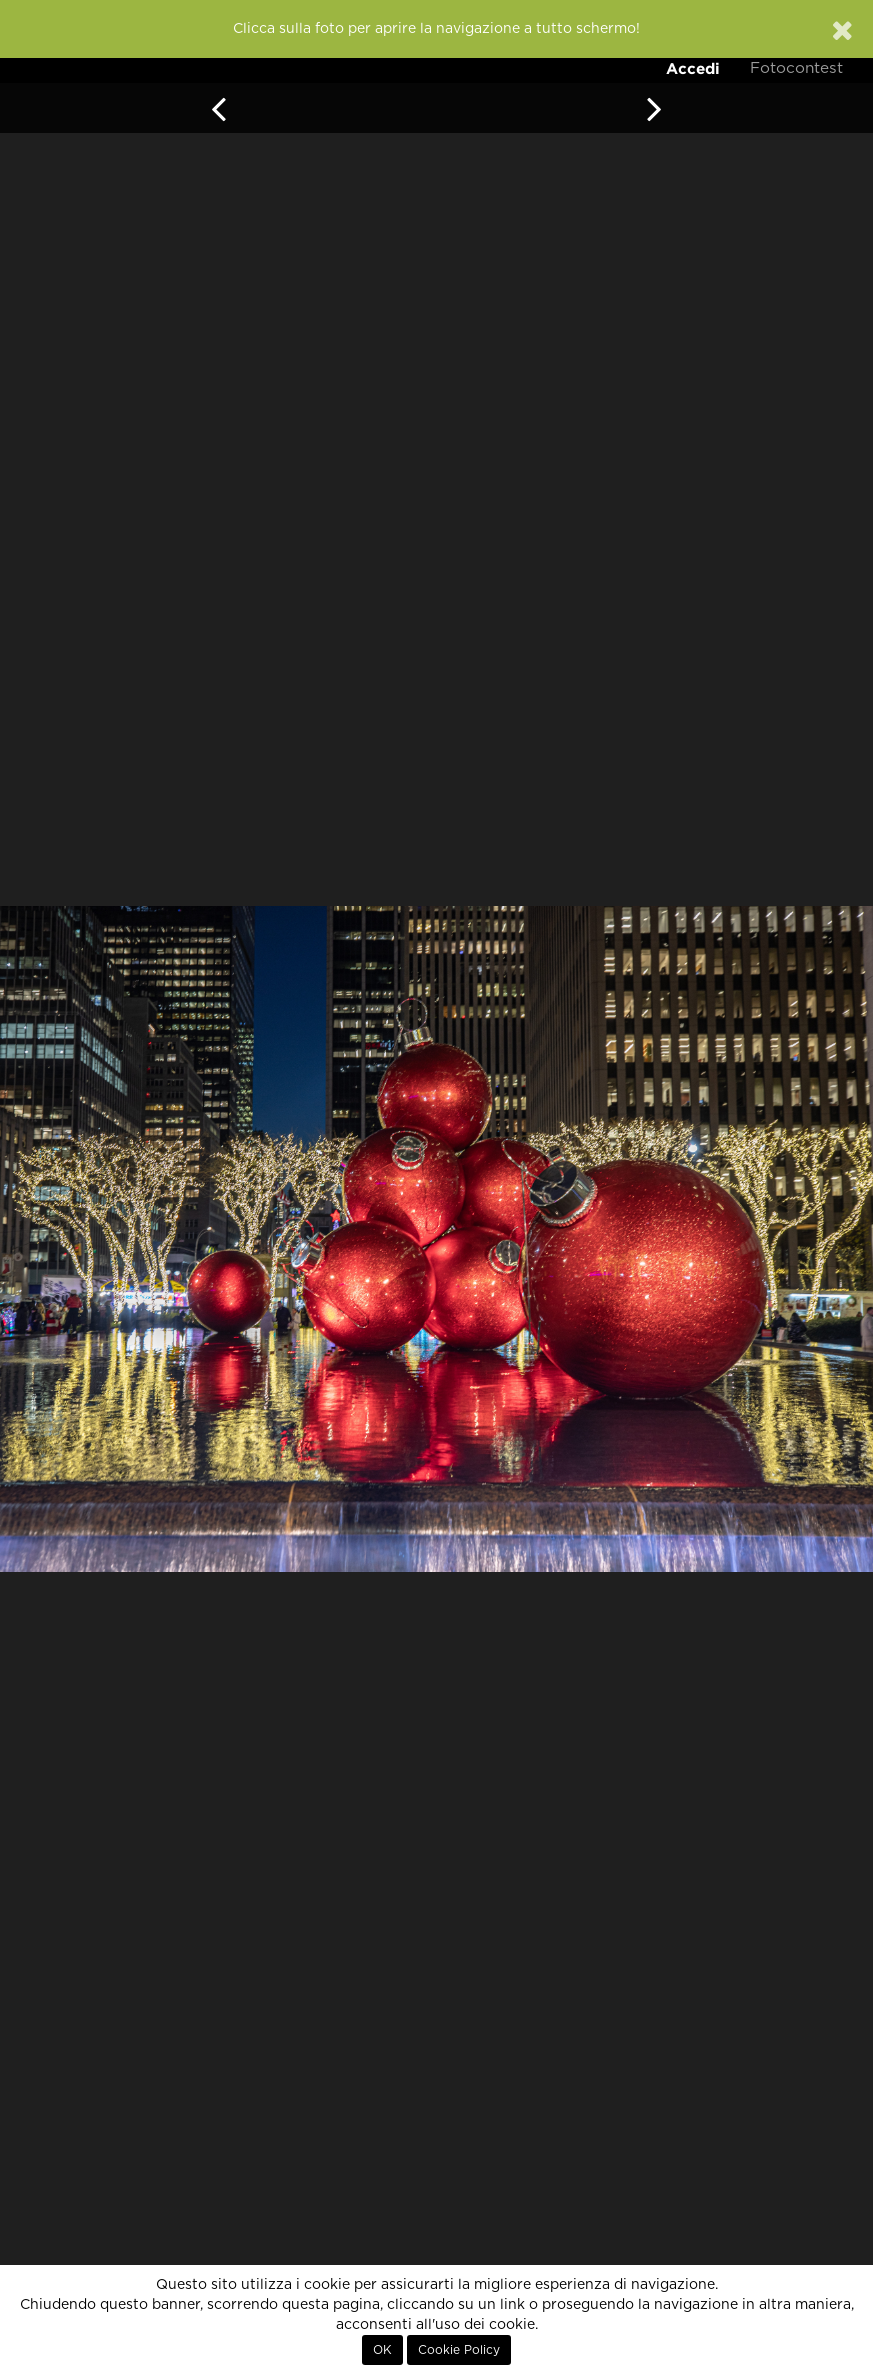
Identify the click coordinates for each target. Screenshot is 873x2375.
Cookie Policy (459, 2350)
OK (382, 2350)
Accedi (693, 68)
